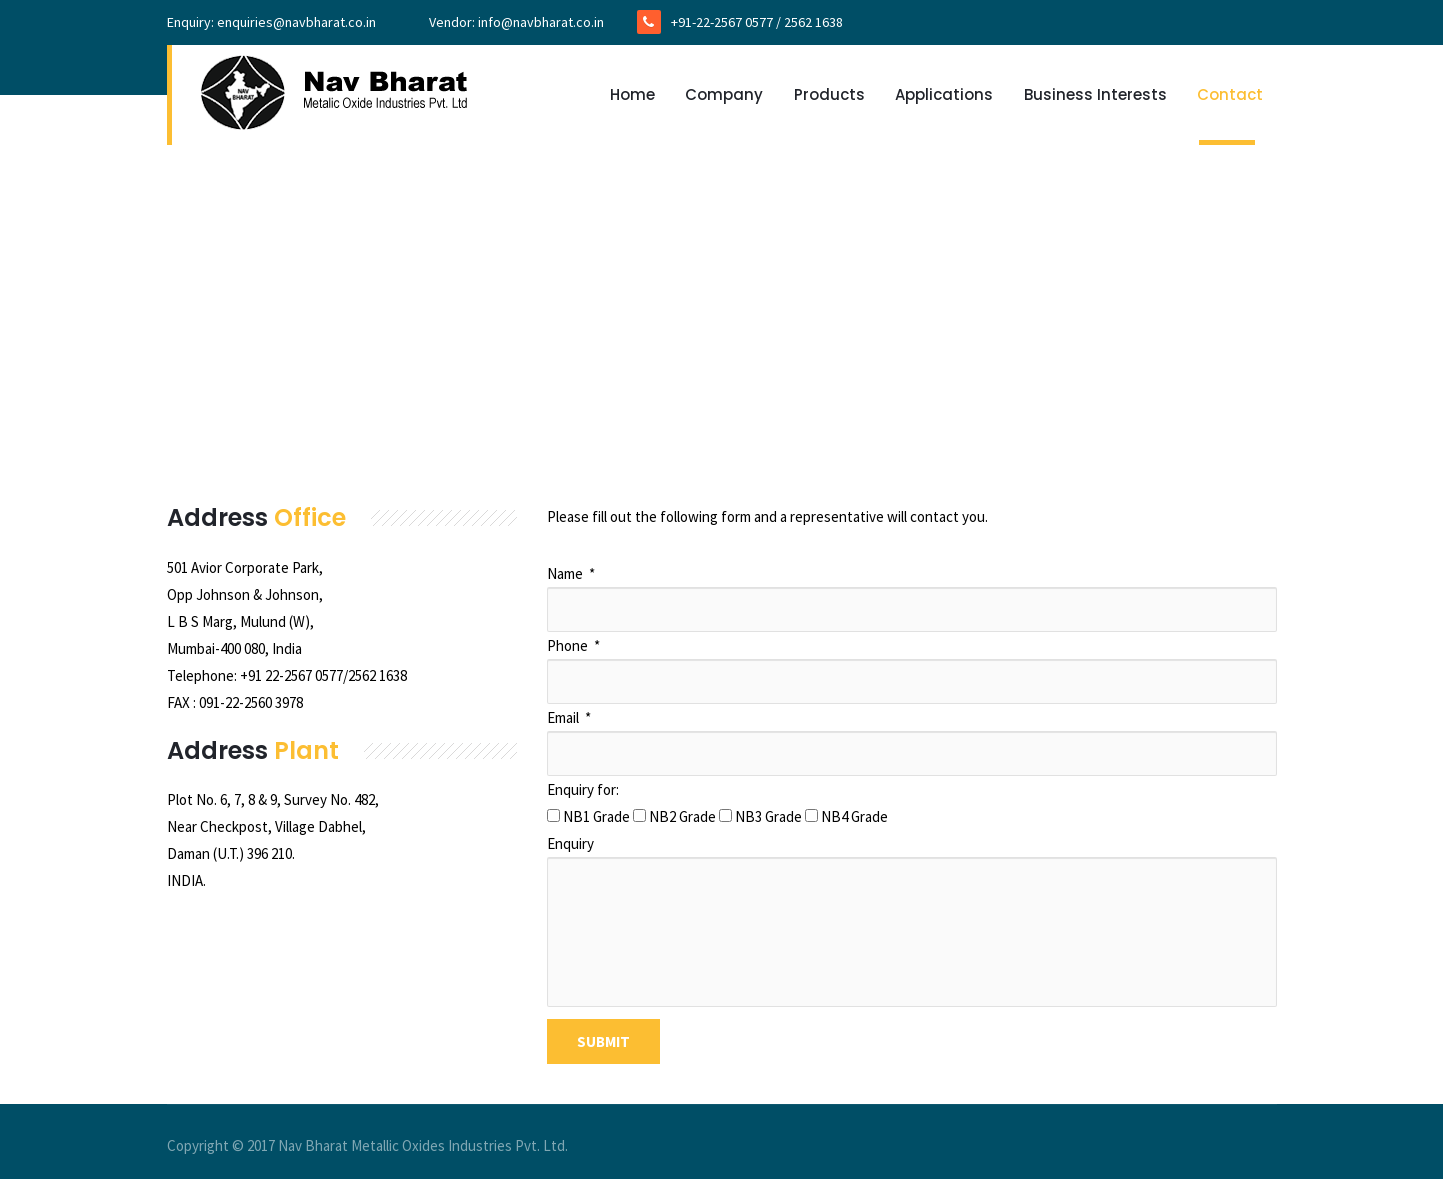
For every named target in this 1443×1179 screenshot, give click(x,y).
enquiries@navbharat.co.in (296, 22)
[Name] (912, 609)
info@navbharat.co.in (541, 22)
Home (632, 94)
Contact (1230, 94)
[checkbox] (553, 815)
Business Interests (1095, 94)
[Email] (912, 753)
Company (724, 94)
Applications (944, 94)
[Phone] (912, 681)
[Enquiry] (912, 932)
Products (829, 94)
